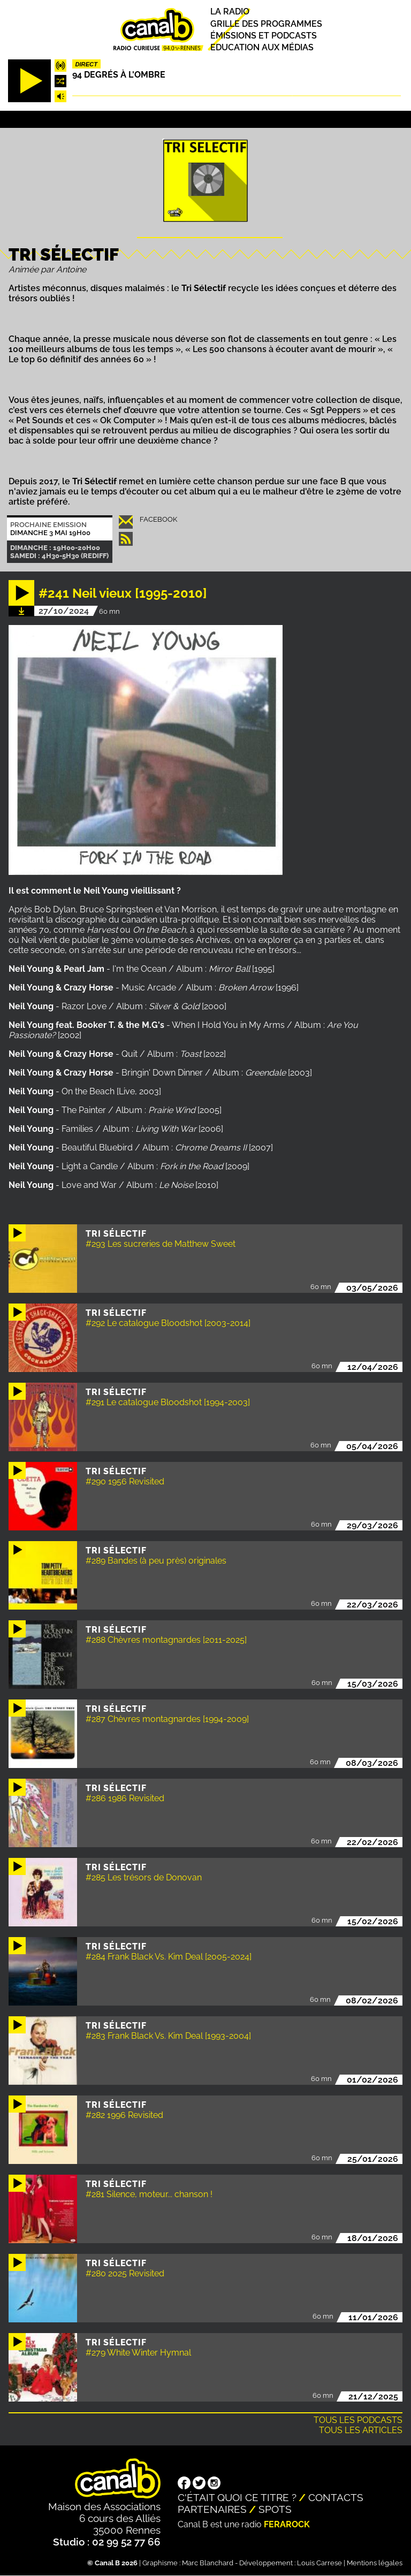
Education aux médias (262, 47)
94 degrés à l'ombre (118, 75)
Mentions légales (374, 2563)
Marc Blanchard (207, 2563)
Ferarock (287, 2524)
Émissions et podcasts (263, 36)
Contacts (335, 2497)
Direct (86, 64)
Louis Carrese (319, 2563)
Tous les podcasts (358, 2420)
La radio (229, 12)
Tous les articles (360, 2430)
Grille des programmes (266, 24)
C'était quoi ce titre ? (237, 2497)
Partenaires (212, 2509)
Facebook (158, 519)
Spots (275, 2509)
